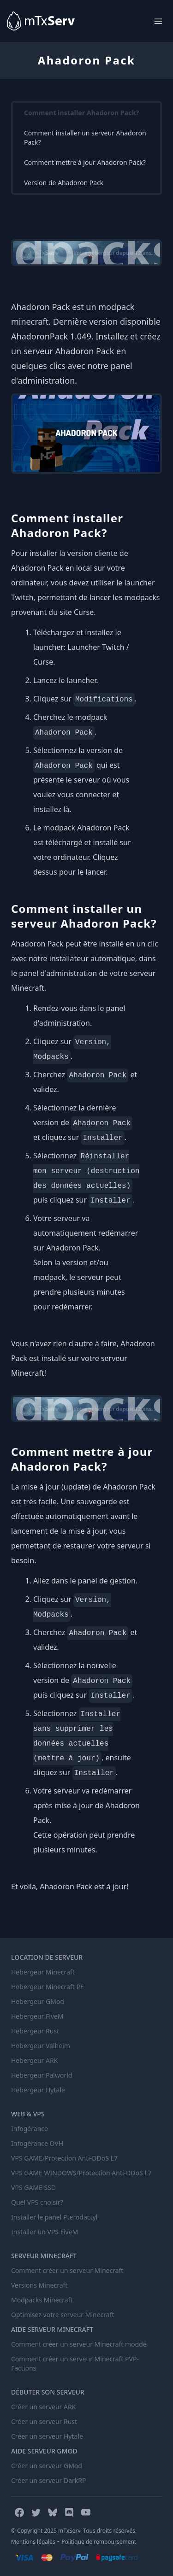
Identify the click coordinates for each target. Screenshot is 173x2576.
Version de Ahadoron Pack (63, 182)
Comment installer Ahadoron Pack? (81, 112)
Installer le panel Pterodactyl (54, 2217)
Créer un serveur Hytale (47, 2436)
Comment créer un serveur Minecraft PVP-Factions (75, 2363)
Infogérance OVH (37, 2143)
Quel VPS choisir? (37, 2202)
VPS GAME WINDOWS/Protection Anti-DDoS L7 (81, 2172)
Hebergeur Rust (35, 2031)
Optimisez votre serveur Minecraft (62, 2314)
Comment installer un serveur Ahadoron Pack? (85, 137)
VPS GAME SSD (33, 2187)
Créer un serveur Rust (44, 2421)
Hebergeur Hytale (38, 2089)
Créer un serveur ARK (43, 2406)
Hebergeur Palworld (41, 2075)
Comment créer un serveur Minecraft (67, 2270)
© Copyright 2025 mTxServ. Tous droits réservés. (74, 2531)
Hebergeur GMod (37, 2001)
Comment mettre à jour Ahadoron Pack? (85, 162)
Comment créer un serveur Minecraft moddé (79, 2344)
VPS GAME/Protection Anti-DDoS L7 (64, 2158)
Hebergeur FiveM (37, 2016)
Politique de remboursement (98, 2542)
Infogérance (29, 2128)
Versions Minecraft (39, 2285)
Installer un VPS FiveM (44, 2231)
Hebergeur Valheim (40, 2045)
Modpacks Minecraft (42, 2300)
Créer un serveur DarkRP (48, 2480)
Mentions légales (33, 2542)
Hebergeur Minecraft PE (47, 1986)
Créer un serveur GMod (46, 2465)
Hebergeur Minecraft (43, 1972)
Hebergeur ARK (34, 2060)
